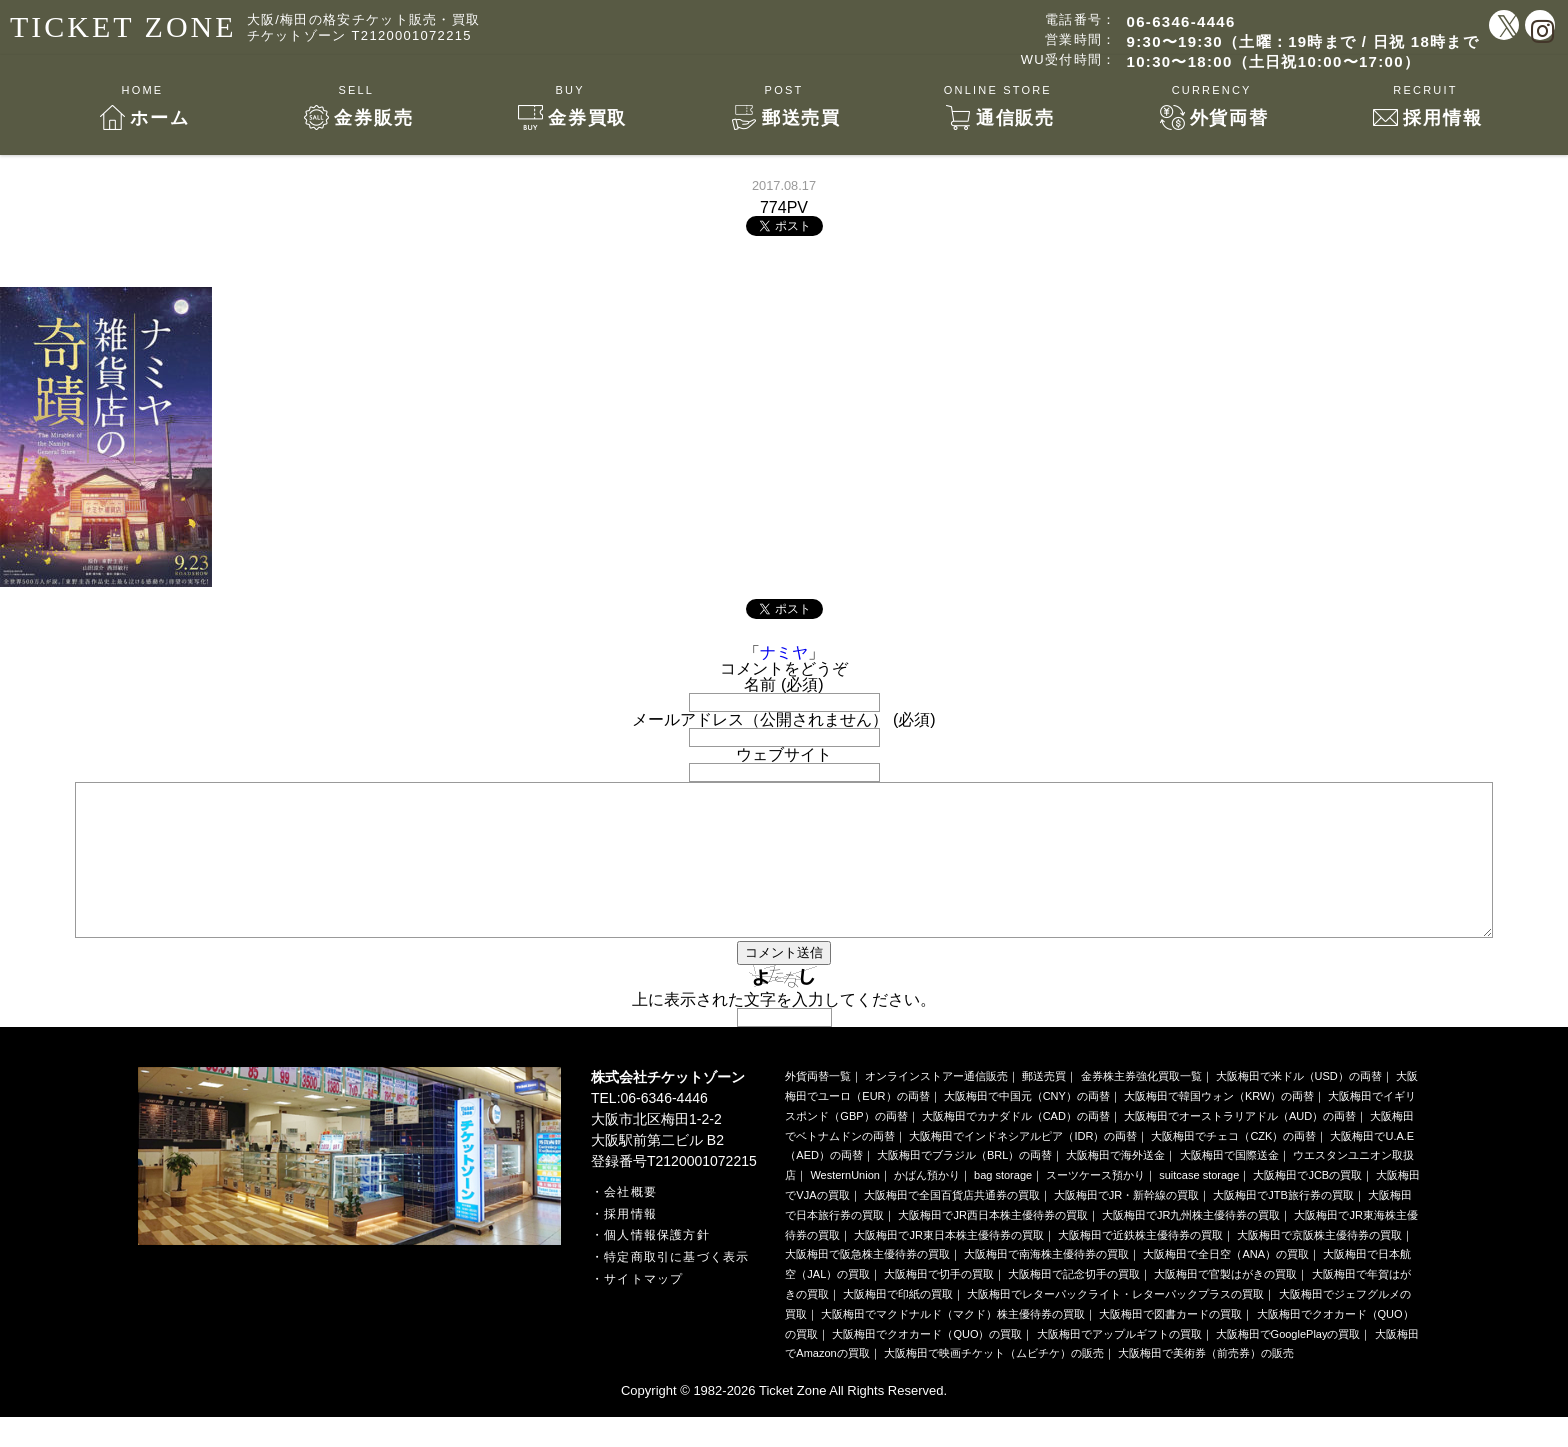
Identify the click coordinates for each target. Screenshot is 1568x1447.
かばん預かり (927, 1205)
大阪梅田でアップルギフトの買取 (1119, 1364)
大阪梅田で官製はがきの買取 (1225, 1304)
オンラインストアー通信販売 (936, 1106)
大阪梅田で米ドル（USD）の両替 (1299, 1106)
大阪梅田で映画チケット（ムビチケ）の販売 (994, 1383)
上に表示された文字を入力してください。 (784, 1029)
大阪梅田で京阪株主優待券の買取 (1319, 1265)
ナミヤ (784, 652)
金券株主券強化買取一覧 (1141, 1106)
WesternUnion (845, 1205)
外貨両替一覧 (818, 1106)
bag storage (1003, 1205)
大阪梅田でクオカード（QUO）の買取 (927, 1364)
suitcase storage (1199, 1205)
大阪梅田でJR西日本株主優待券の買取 (992, 1245)
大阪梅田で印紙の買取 (898, 1324)
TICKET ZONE (123, 26)
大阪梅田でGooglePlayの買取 (1288, 1364)
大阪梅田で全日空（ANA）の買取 (1226, 1284)
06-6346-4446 (1181, 21)
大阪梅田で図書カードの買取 (1170, 1344)
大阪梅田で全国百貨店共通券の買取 (952, 1225)
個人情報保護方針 (657, 1265)
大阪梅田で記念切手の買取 (1074, 1304)
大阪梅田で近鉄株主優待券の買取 (1140, 1265)
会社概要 (630, 1222)
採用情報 (630, 1244)
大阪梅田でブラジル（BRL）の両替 (964, 1185)
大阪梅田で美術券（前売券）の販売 (1206, 1383)
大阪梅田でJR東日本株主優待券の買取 (948, 1265)
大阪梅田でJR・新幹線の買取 (1126, 1225)
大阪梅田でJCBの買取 (1307, 1205)
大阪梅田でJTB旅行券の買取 (1283, 1225)
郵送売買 (1044, 1106)
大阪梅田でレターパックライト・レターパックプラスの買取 (1115, 1324)
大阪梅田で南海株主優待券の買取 (1046, 1284)
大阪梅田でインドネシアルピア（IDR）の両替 (1023, 1166)
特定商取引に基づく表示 (676, 1287)
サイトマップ (643, 1309)
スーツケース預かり (1095, 1205)
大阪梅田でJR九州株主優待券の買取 (1191, 1245)
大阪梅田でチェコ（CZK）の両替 (1233, 1166)
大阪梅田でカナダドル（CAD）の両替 (1016, 1146)
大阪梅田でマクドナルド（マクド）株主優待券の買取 (953, 1344)
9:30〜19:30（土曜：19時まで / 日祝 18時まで (1303, 41)
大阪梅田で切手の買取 (939, 1304)
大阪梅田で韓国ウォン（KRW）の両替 (1219, 1126)
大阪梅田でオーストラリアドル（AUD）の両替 (1240, 1146)
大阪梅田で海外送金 (1115, 1185)
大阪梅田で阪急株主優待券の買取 (867, 1284)
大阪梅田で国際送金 (1229, 1185)
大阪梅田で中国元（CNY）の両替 (1027, 1126)
